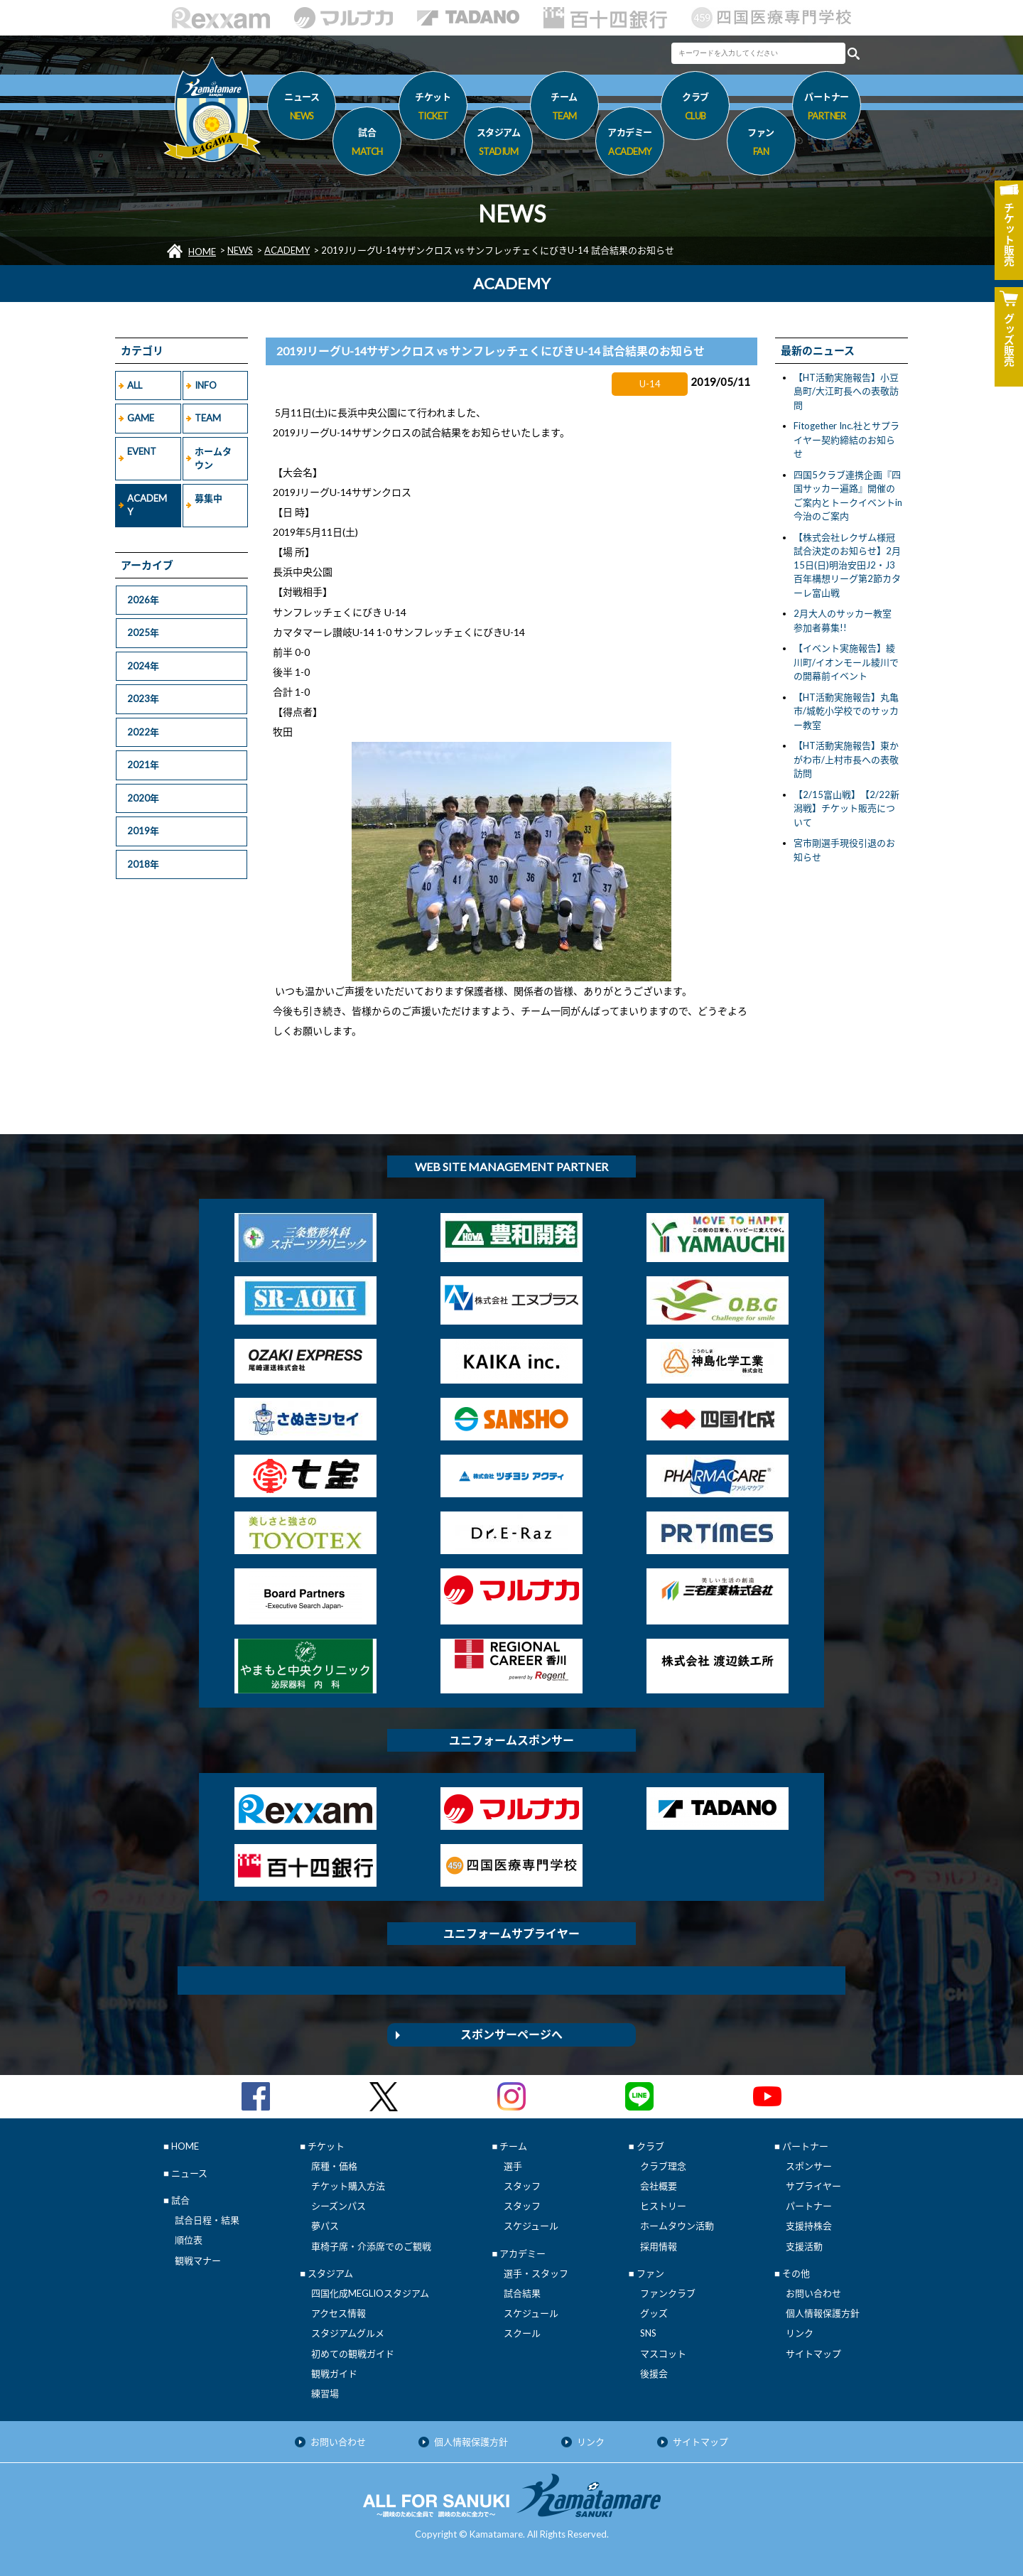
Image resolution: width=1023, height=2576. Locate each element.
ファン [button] (761, 144)
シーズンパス (338, 2205)
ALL (134, 385)
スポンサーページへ (511, 2034)
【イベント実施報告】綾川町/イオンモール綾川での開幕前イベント (846, 661)
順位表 (188, 2240)
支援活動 (804, 2246)
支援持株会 (809, 2225)
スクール (522, 2333)
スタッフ (522, 2186)
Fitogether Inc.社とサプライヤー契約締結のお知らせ (846, 439)
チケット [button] (433, 108)
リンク (799, 2333)
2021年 (143, 764)
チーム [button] (564, 108)
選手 (513, 2166)
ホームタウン (213, 458)
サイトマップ (813, 2353)
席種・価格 (334, 2166)
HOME (202, 251)
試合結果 (522, 2293)
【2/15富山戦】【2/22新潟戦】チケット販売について (846, 808)
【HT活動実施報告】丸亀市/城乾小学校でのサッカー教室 (846, 711)
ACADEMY (287, 250)
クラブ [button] (695, 108)
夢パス (325, 2225)
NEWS (240, 250)
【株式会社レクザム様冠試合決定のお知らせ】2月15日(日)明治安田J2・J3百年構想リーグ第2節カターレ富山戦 (847, 565)
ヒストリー (663, 2205)
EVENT (141, 451)
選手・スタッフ (536, 2273)
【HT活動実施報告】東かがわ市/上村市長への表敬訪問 (846, 759)
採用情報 (658, 2246)
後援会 (654, 2373)
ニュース (301, 108)
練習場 (325, 2393)
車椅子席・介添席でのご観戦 (371, 2246)
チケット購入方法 (348, 2186)
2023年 (143, 698)
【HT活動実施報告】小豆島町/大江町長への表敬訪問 (846, 391)
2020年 (143, 798)
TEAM (208, 418)
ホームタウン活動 (677, 2225)
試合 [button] (367, 144)
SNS (648, 2333)
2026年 (143, 599)
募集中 (208, 498)
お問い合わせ (813, 2293)
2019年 (143, 830)
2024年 (143, 666)
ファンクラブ (667, 2293)
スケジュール (531, 2225)
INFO (206, 385)
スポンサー (809, 2166)
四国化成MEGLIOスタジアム (370, 2293)
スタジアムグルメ (347, 2333)
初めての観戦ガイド (352, 2353)
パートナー (809, 2205)
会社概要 (658, 2186)
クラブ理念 (663, 2166)
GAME (140, 418)
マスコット (663, 2353)
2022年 (143, 732)
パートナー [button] (826, 108)
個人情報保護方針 (823, 2313)
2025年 (143, 632)
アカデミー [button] (629, 144)
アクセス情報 (338, 2313)
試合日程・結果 (207, 2220)
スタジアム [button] (498, 144)
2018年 (143, 864)
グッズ (654, 2313)
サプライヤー (813, 2186)
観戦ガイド (334, 2373)
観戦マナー (198, 2260)
